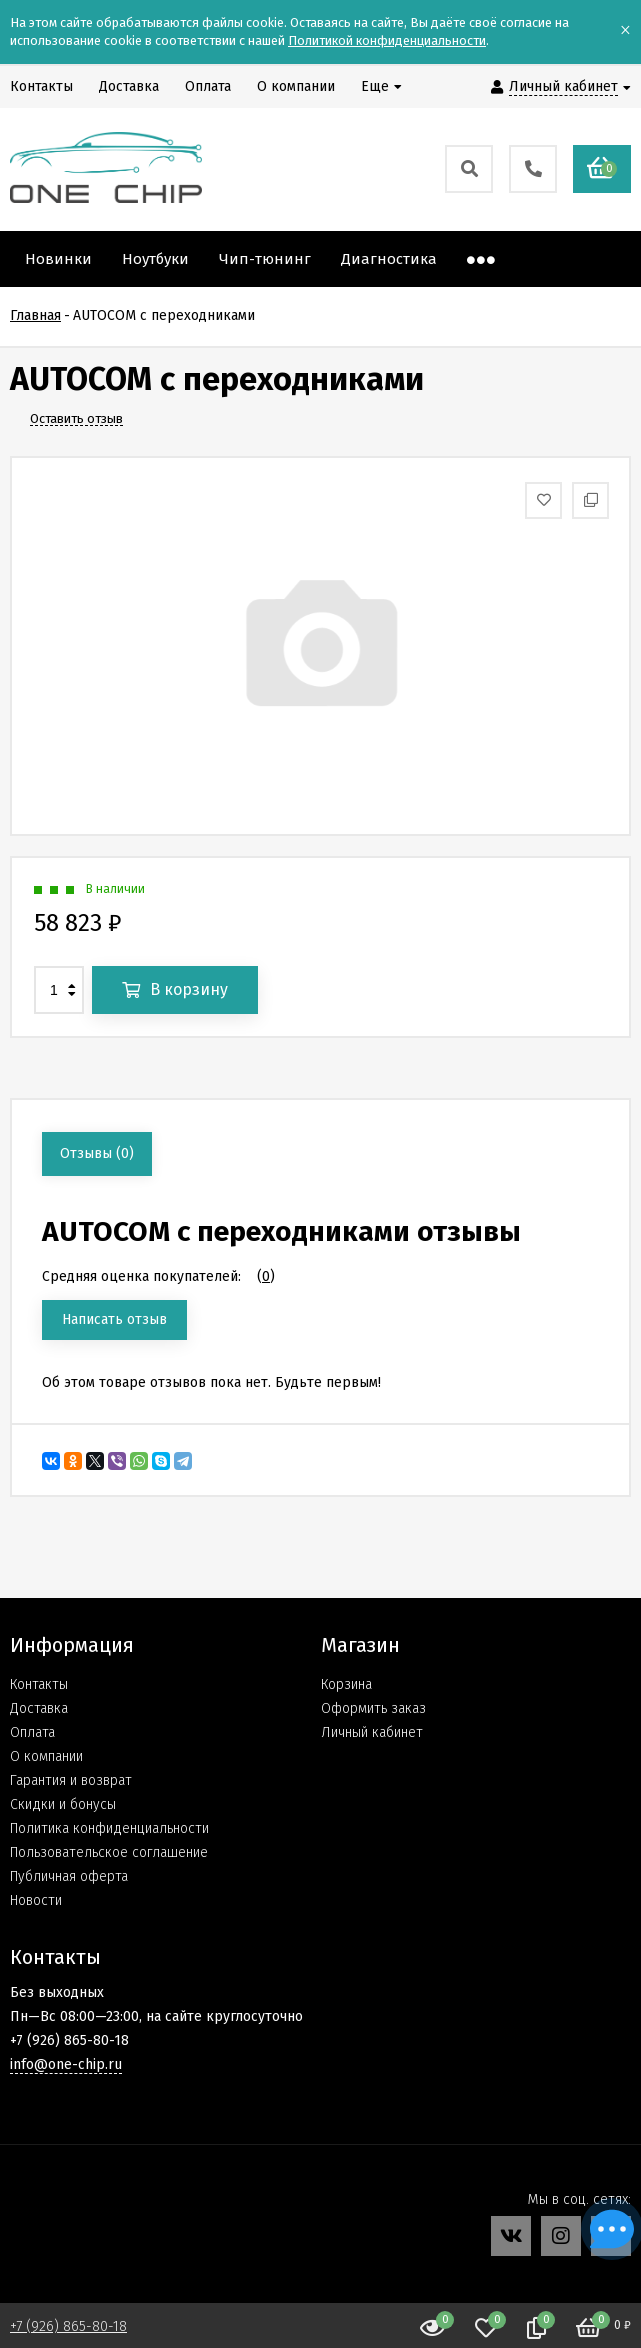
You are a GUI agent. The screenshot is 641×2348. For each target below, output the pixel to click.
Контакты (39, 1684)
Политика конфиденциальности (109, 1828)
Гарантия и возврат (71, 1780)
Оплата (32, 1732)
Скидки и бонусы (63, 1804)
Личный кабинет (372, 1732)
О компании (46, 1756)
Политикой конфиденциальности (387, 40)
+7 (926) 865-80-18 (68, 2326)
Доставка (39, 1708)
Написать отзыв (114, 1319)
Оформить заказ (373, 1708)
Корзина (346, 1684)
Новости (36, 1900)
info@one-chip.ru (66, 2064)
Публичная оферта (69, 1876)
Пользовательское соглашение (109, 1852)
